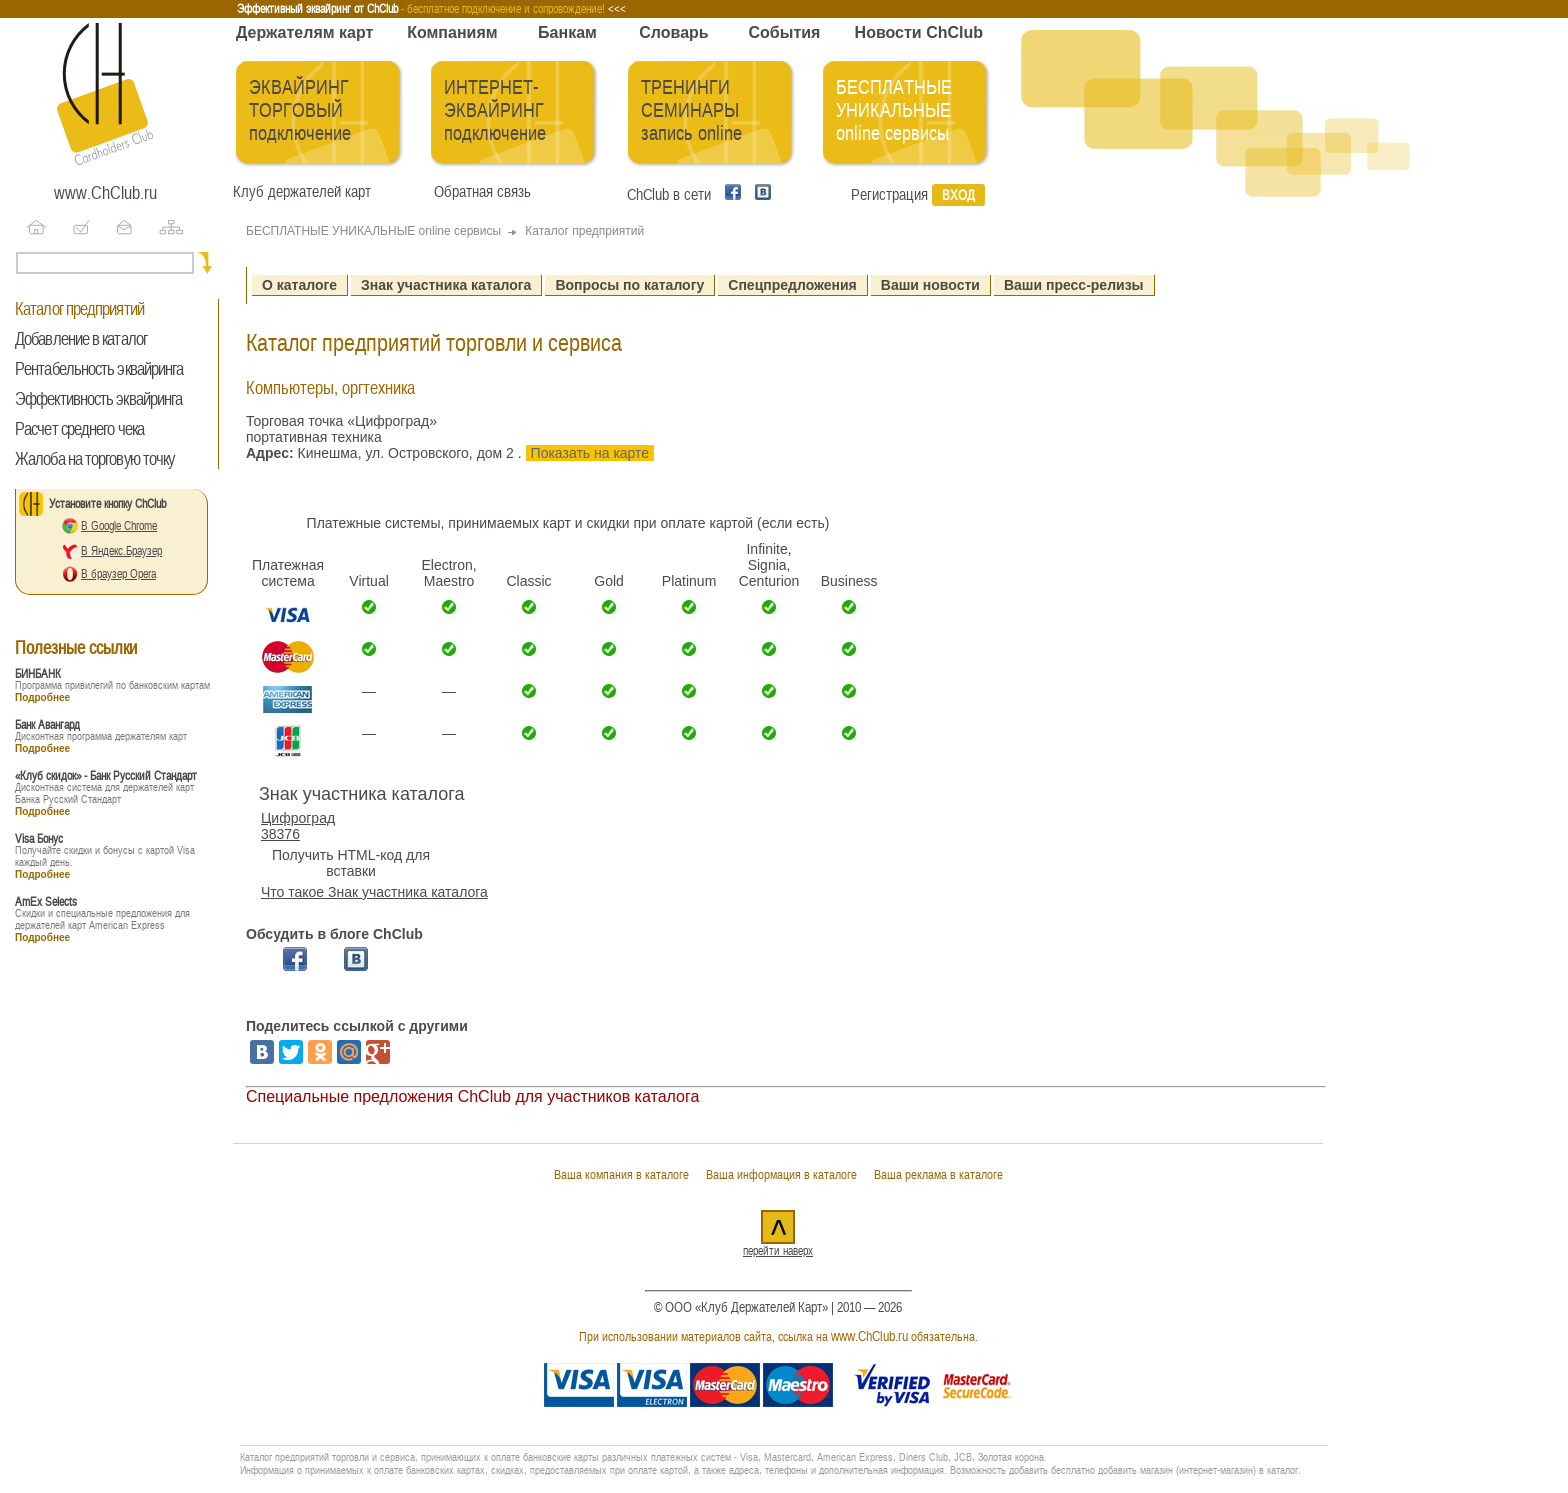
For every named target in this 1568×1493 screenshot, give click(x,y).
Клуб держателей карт (302, 192)
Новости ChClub (919, 32)
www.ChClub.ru (105, 193)
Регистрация (889, 195)
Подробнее (42, 697)
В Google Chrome (119, 526)
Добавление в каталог (81, 339)
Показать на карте (590, 453)
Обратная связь (478, 192)
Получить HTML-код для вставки (351, 863)
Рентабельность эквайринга (99, 369)
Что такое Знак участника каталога (374, 892)
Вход (958, 195)
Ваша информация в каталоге (781, 1174)
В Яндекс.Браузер (121, 551)
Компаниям (452, 32)
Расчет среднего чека (79, 429)
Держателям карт (304, 32)
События (785, 32)
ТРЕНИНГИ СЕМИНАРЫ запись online (691, 110)
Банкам (567, 32)
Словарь (673, 32)
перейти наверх (778, 1251)
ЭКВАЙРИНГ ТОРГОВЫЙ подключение (300, 110)
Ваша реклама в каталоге (938, 1174)
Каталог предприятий (79, 309)
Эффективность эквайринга (98, 399)
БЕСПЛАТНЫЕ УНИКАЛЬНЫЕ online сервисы (894, 110)
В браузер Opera (118, 574)
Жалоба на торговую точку (94, 459)
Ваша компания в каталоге (621, 1174)
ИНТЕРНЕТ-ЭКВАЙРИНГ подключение (495, 110)
